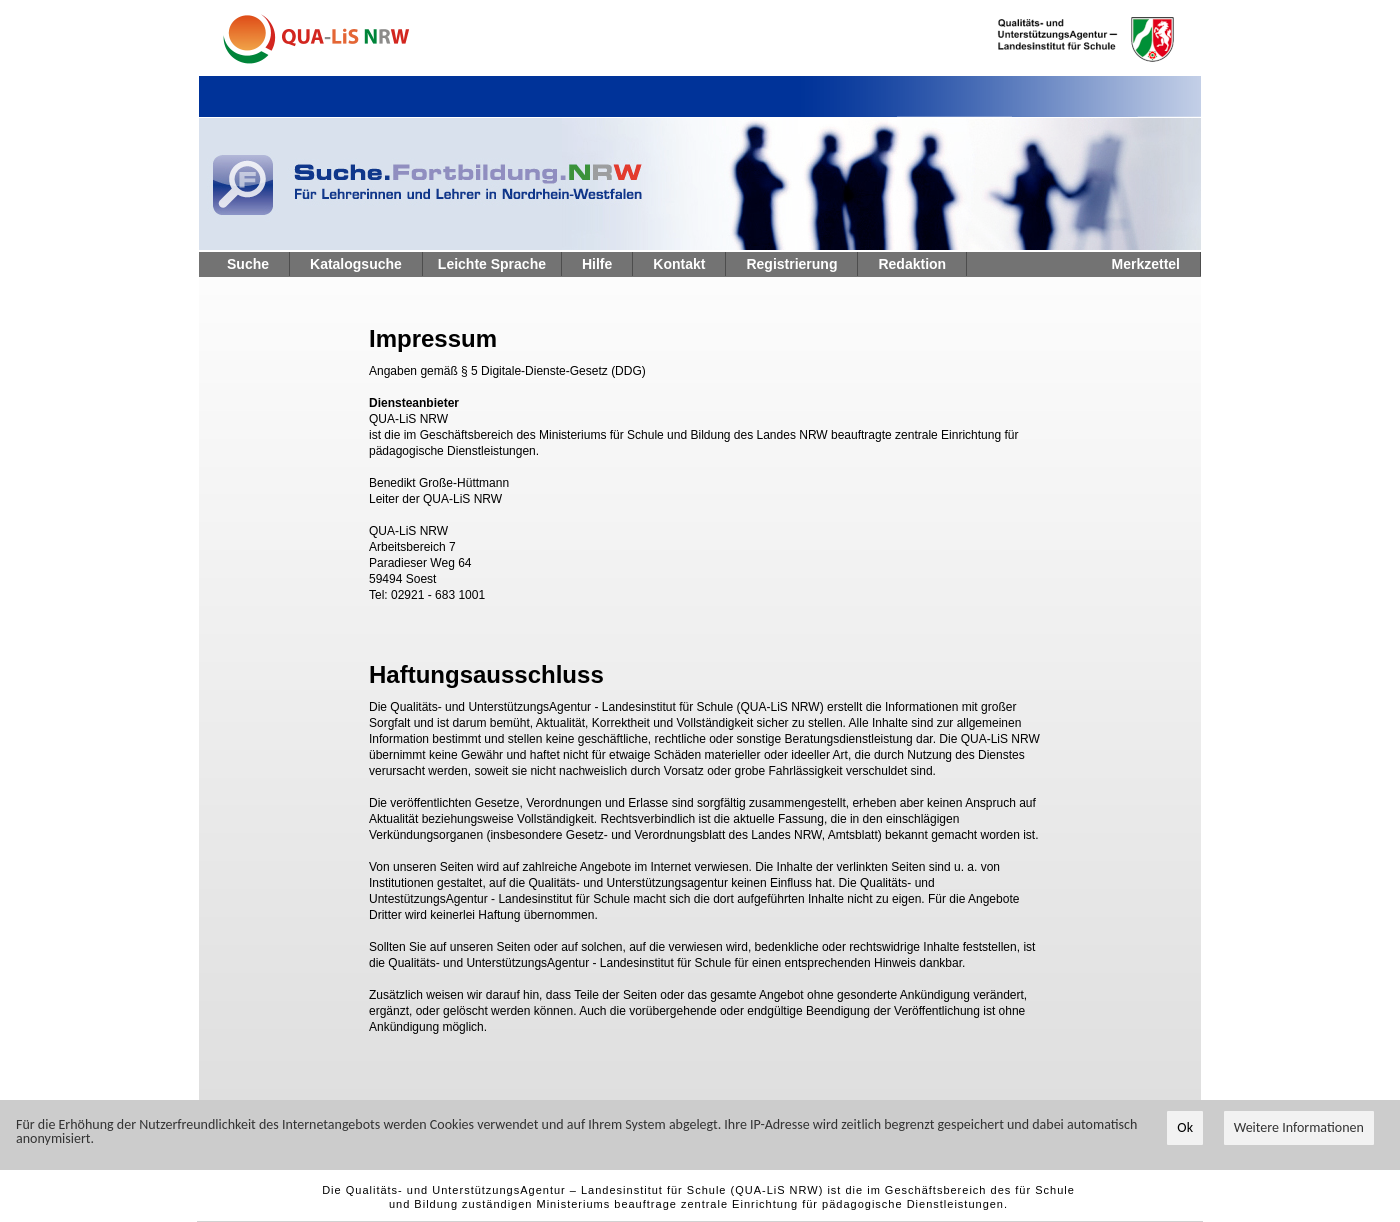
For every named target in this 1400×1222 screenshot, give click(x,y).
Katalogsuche (356, 264)
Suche (248, 264)
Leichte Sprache (492, 264)
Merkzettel (1146, 264)
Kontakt (679, 264)
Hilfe (597, 264)
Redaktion (912, 264)
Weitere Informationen (1299, 1138)
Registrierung (791, 264)
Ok (1185, 1138)
